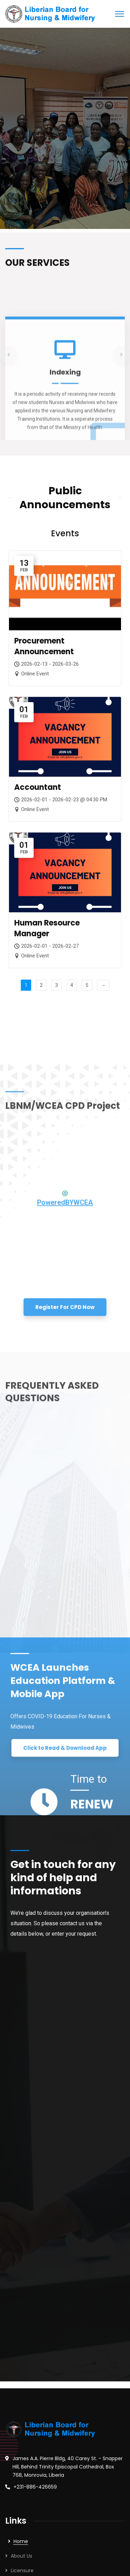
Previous (8, 1283)
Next (121, 1283)
